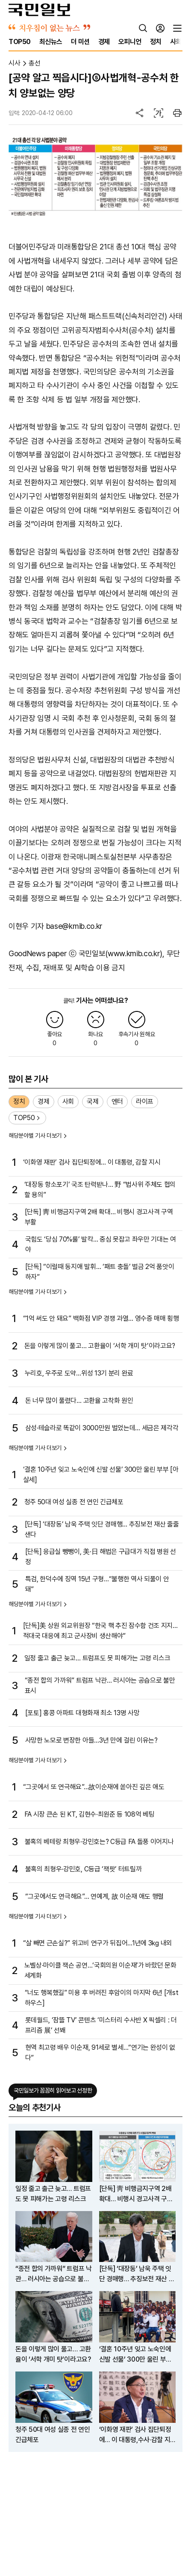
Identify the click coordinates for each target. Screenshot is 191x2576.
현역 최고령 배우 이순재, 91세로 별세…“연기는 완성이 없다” (100, 2052)
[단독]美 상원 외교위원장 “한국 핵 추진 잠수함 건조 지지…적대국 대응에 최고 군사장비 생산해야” (100, 1630)
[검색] (143, 28)
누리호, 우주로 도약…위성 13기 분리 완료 (79, 1373)
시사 (14, 63)
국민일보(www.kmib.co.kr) (121, 953)
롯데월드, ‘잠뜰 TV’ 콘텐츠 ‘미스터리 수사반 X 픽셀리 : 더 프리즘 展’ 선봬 (101, 2025)
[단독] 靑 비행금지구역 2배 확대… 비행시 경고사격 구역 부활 (99, 1217)
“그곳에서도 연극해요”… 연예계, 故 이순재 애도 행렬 (94, 1896)
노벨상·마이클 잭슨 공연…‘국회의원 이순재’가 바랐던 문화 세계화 (100, 1970)
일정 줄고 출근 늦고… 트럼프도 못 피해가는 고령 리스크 (97, 1658)
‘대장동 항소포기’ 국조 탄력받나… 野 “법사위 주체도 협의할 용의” (100, 1189)
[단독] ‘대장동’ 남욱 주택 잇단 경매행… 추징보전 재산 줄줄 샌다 (102, 1529)
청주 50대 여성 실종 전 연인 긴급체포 (73, 1502)
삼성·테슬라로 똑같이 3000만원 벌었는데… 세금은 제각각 (102, 1428)
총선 (34, 63)
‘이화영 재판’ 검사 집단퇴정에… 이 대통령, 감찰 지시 (92, 1162)
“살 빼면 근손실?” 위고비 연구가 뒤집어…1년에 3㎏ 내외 (97, 1943)
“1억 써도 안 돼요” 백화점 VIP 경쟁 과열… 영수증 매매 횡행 (101, 1318)
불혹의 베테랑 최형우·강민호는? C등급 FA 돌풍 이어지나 (99, 1842)
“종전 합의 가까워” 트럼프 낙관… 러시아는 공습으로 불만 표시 (100, 1685)
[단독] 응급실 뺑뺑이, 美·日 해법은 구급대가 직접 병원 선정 (100, 1556)
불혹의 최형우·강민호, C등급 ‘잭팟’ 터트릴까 (83, 1869)
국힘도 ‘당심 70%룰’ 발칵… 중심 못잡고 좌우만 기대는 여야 (100, 1244)
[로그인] (160, 28)
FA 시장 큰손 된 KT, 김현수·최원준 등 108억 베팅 (89, 1814)
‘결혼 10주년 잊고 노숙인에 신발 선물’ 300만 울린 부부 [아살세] (101, 1474)
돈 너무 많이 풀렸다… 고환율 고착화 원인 (79, 1400)
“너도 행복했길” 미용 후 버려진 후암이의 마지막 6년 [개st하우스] (102, 1998)
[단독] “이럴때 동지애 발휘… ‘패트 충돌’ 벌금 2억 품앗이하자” (99, 1272)
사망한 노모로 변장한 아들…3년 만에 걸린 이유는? (91, 1740)
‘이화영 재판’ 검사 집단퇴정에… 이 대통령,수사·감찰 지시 (135, 2435)
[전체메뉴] (177, 28)
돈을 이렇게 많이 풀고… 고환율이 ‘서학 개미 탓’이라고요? (99, 1346)
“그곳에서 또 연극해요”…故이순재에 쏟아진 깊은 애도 (94, 1787)
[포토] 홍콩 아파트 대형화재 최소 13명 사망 (82, 1713)
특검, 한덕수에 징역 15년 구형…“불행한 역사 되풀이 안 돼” (97, 1584)
